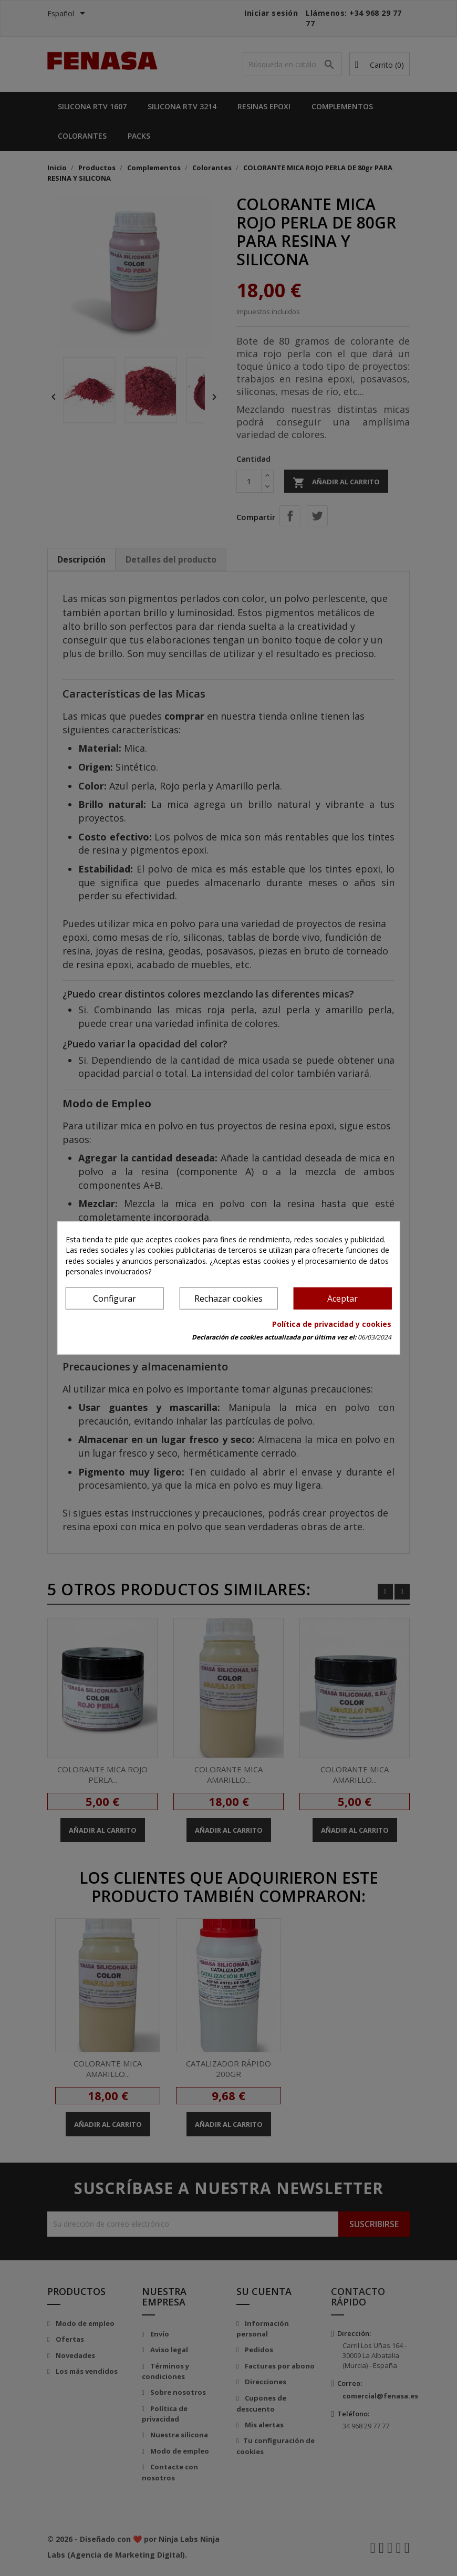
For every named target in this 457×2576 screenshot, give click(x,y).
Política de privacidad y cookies (331, 1324)
